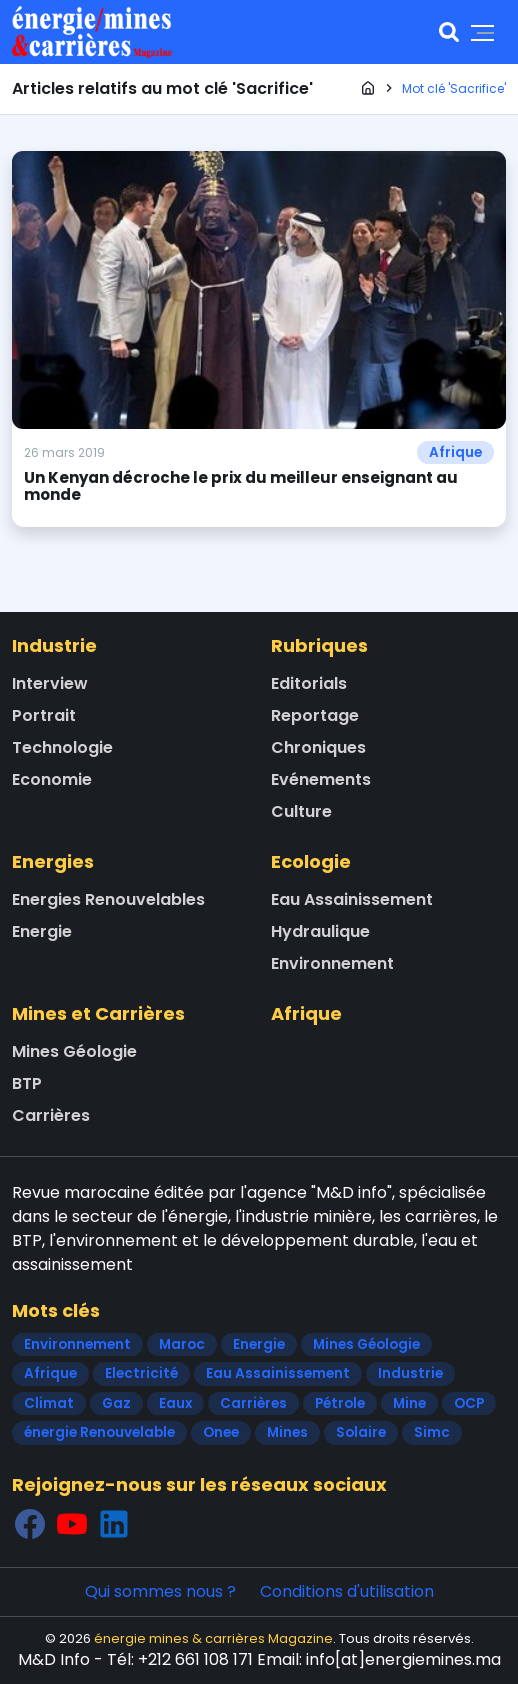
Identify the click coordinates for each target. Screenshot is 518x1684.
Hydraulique (320, 931)
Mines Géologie (74, 1051)
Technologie (62, 747)
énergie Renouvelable (99, 1432)
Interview (50, 683)
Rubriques (319, 645)
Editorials (309, 683)
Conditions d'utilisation (347, 1591)
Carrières (51, 1115)
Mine (409, 1403)
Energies (53, 861)
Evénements (321, 779)
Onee (221, 1432)
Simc (432, 1432)
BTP (27, 1083)
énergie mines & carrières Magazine (213, 1638)
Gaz (116, 1403)
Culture (301, 811)
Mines (287, 1432)
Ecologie (311, 861)
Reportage (315, 715)
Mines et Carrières (98, 1013)
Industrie (54, 645)
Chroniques (318, 747)
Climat (49, 1403)
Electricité (141, 1373)
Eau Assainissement (352, 899)
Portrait (44, 715)
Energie (42, 931)
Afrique (455, 452)
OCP (469, 1403)
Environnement (332, 963)
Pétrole (340, 1403)
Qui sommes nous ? (160, 1591)
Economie (52, 779)
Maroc (182, 1344)
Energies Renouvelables (108, 899)
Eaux (175, 1403)
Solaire (361, 1432)
